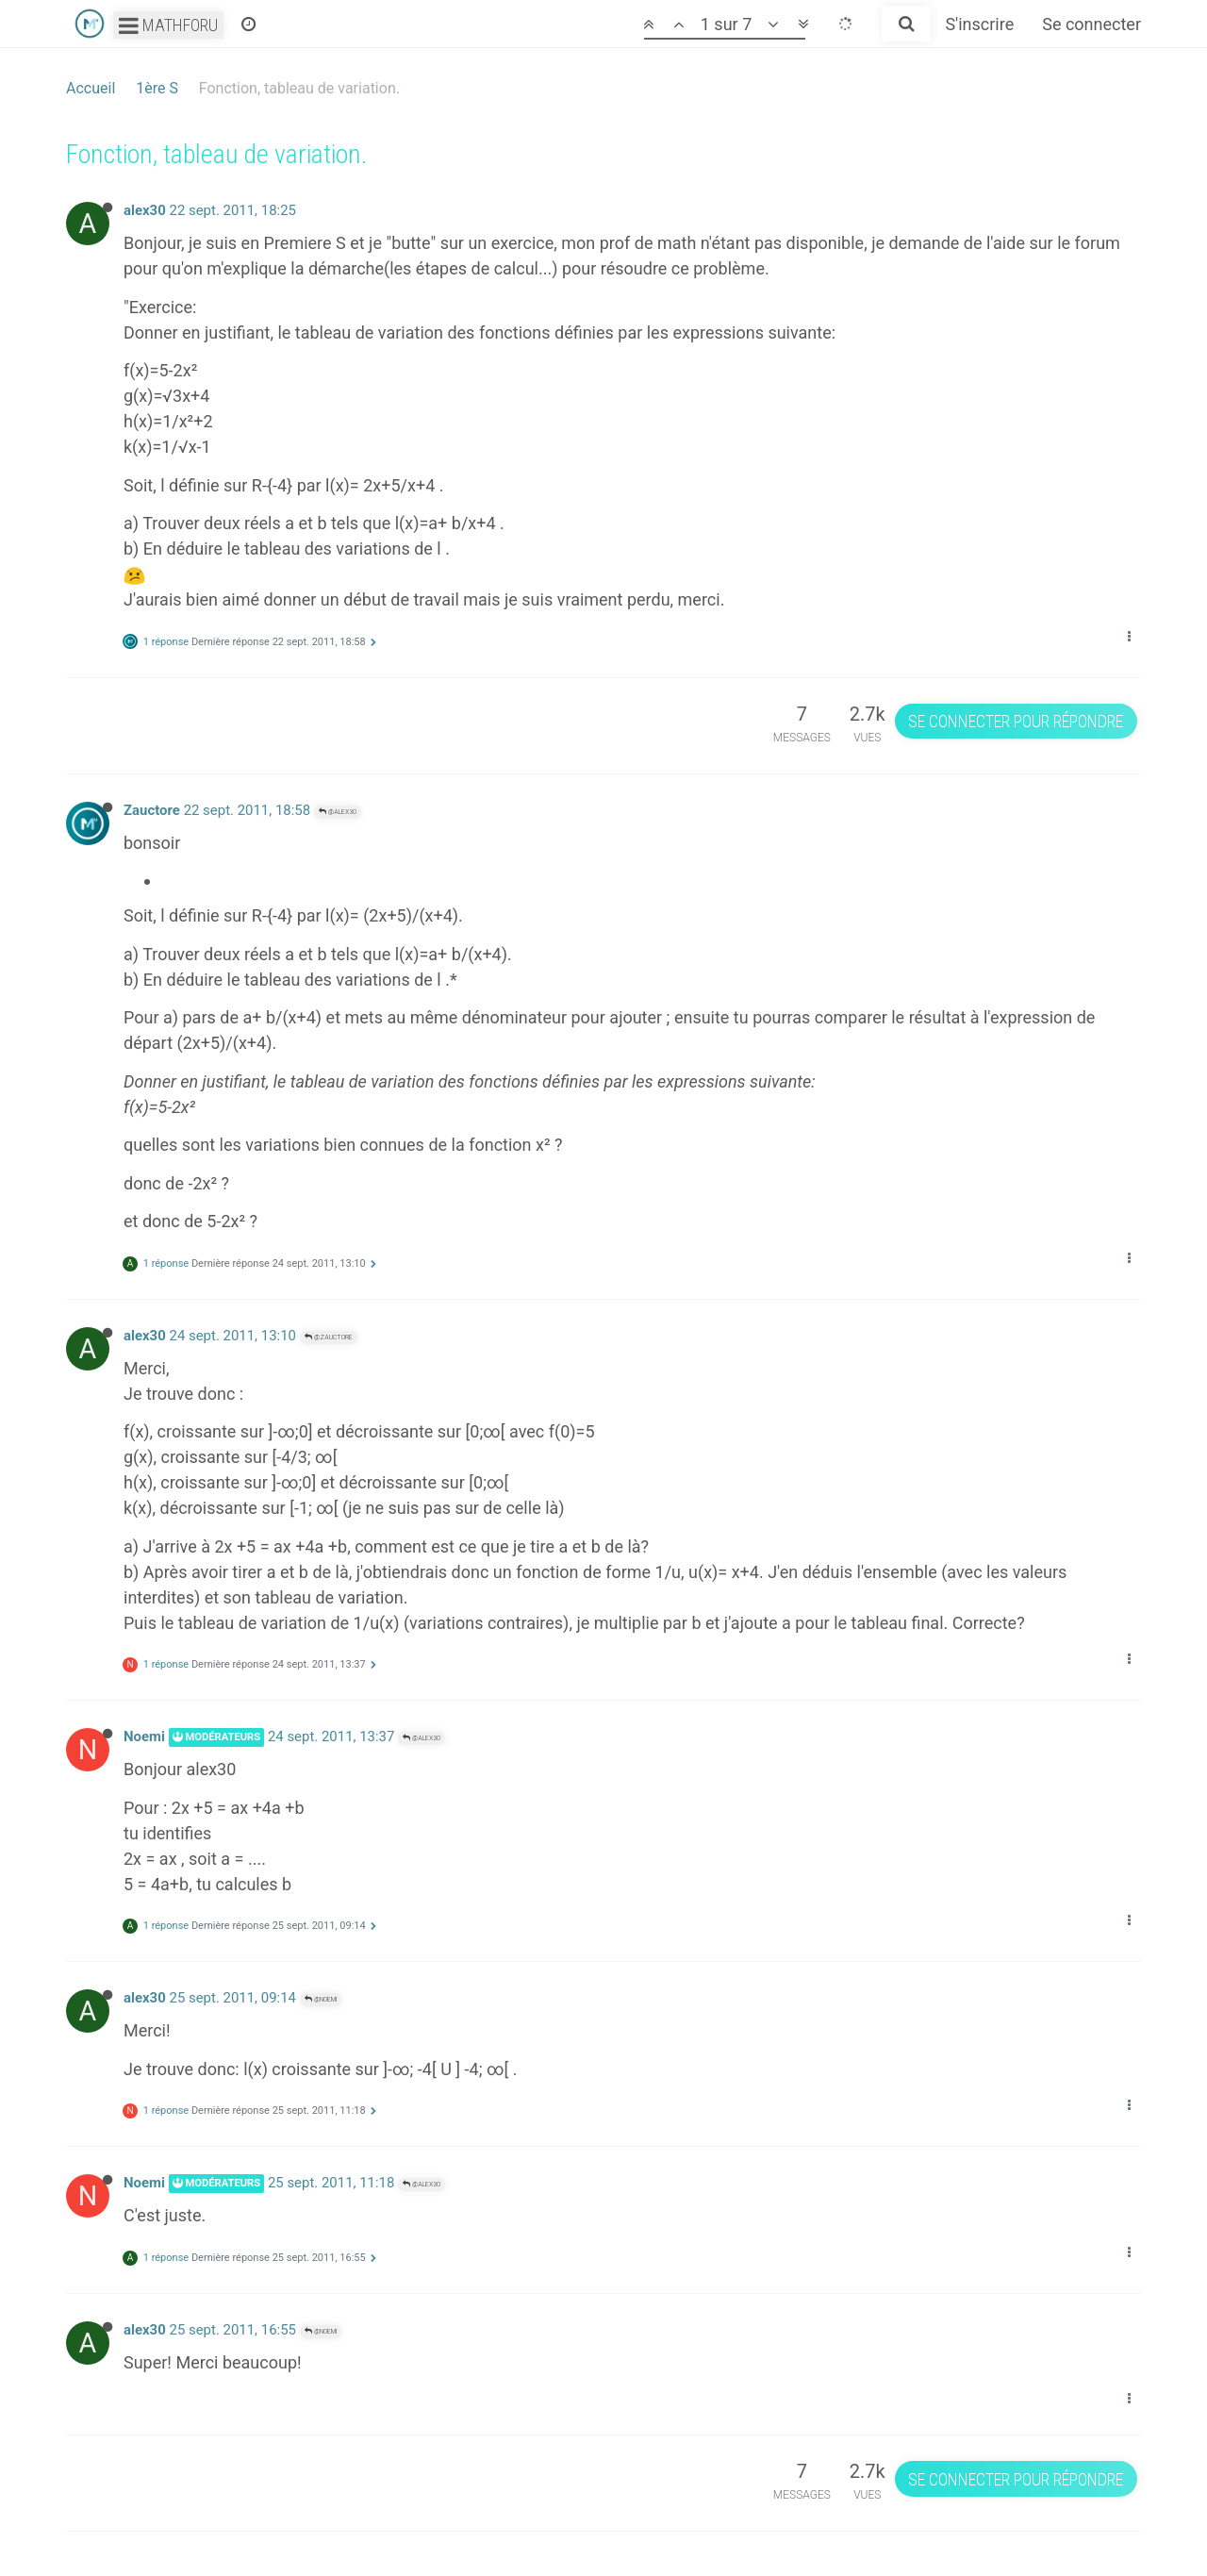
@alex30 (337, 811)
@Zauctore (329, 1337)
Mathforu (168, 25)
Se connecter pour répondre (1015, 721)
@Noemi (321, 1999)
